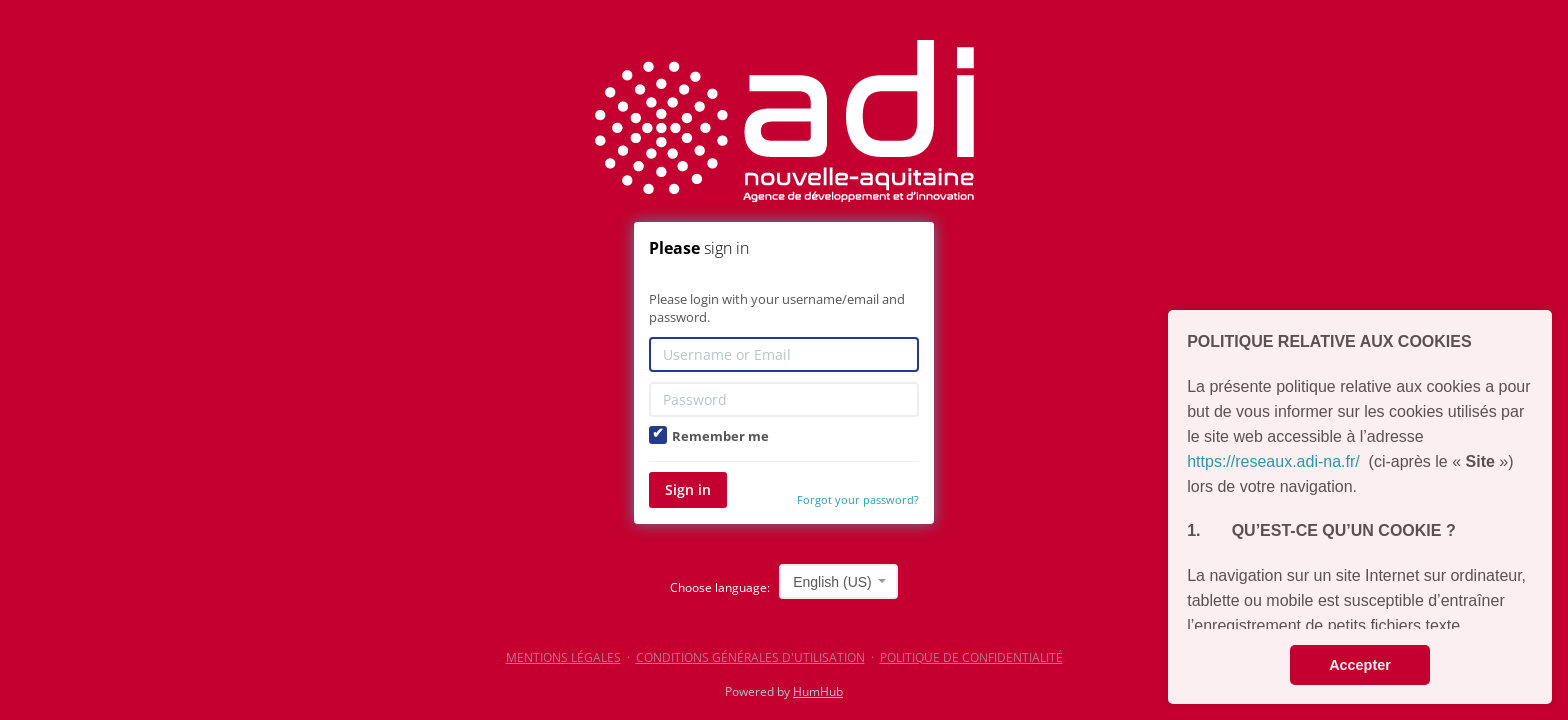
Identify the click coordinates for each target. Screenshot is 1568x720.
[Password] (784, 399)
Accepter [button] (1360, 665)
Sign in (688, 489)
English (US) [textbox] (832, 582)
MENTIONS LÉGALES (563, 657)
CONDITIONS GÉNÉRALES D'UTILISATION (750, 657)
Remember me (709, 436)
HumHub (818, 691)
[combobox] (838, 581)
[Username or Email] (784, 354)
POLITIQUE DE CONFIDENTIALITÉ (971, 657)
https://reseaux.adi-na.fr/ (1273, 461)
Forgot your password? (858, 499)
